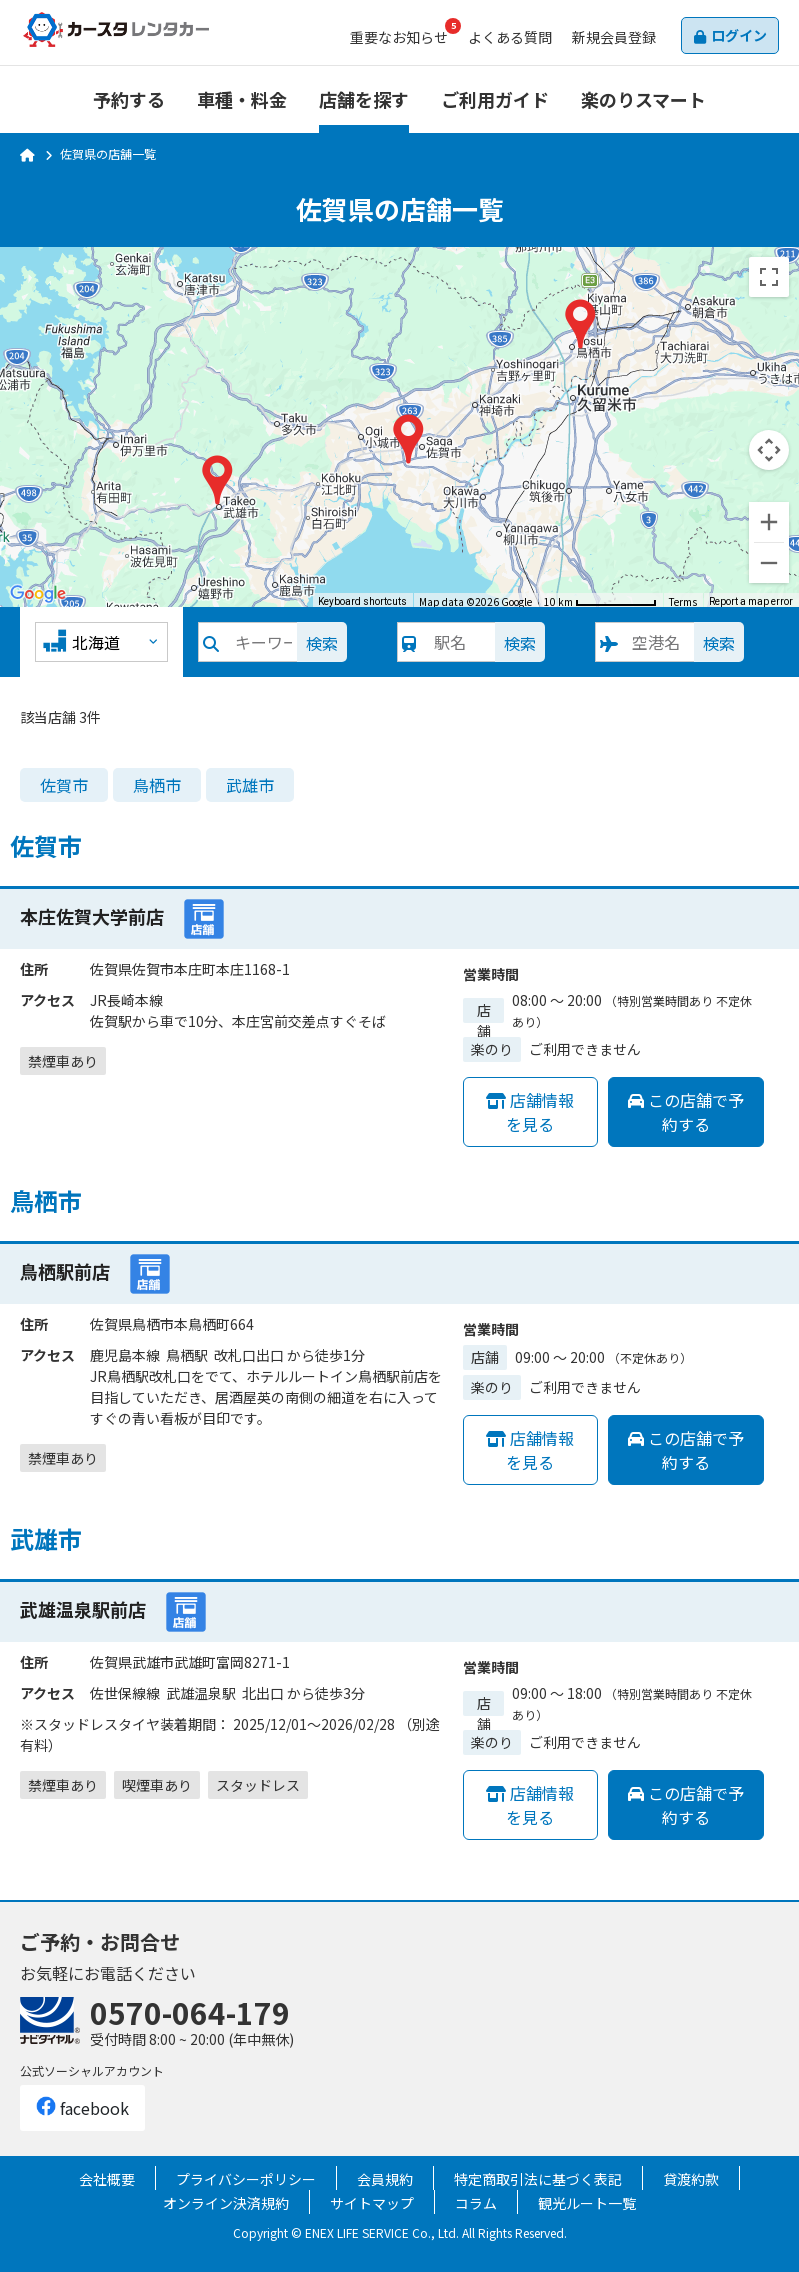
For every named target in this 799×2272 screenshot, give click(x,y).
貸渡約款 (691, 2179)
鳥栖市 (157, 785)
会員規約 (385, 2179)
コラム (476, 2203)
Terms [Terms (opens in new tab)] (683, 601)
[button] (408, 439)
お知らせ (399, 37)
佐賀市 (64, 785)
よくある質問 (510, 37)
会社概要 (107, 2179)
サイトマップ (372, 2203)
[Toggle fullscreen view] (769, 277)
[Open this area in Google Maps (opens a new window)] (38, 594)
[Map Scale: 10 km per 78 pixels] (600, 600)
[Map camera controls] (769, 450)
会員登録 (614, 37)
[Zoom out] (769, 563)
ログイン (739, 35)
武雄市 (250, 785)
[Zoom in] (769, 522)
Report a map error (751, 601)
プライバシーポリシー (246, 2179)
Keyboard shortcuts (362, 601)
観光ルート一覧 (587, 2203)
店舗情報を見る (530, 1112)
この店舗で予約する (686, 1112)
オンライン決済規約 (226, 2203)
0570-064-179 (190, 2012)
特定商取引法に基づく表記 (538, 2179)
